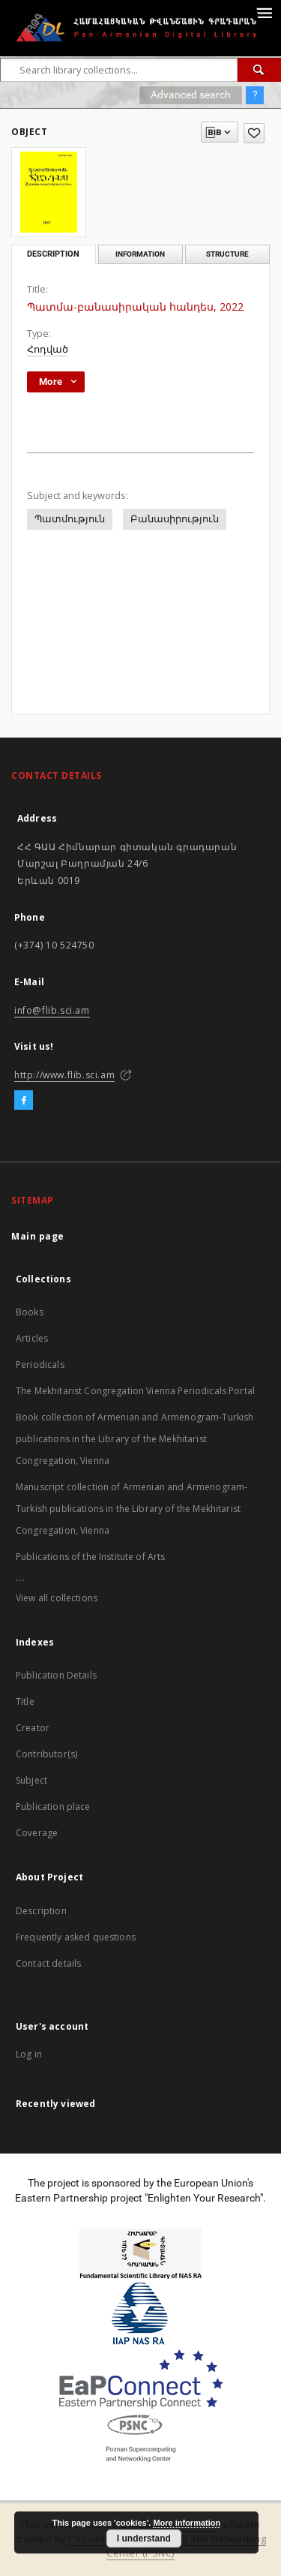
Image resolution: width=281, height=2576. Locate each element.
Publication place (53, 1806)
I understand (144, 2538)
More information (186, 2522)
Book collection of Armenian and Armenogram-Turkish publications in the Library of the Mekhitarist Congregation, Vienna (135, 1439)
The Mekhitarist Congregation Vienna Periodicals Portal (135, 1390)
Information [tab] (140, 254)
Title (25, 1701)
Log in (29, 2054)
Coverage (37, 1832)
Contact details (48, 1963)
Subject (31, 1780)
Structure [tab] (227, 254)
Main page (37, 1236)
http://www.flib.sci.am (64, 1075)
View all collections (56, 1598)
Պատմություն (69, 518)
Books (29, 1312)
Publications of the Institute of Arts (91, 1556)
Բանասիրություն (174, 518)
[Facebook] (23, 1101)
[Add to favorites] (254, 133)
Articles (32, 1338)
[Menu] (263, 12)
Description (41, 1910)
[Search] (259, 70)
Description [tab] (53, 254)
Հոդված (47, 349)
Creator (32, 1727)
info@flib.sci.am (52, 1010)
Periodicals (40, 1364)
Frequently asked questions (76, 1937)
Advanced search (191, 95)
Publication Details (56, 1675)
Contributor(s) (46, 1754)
